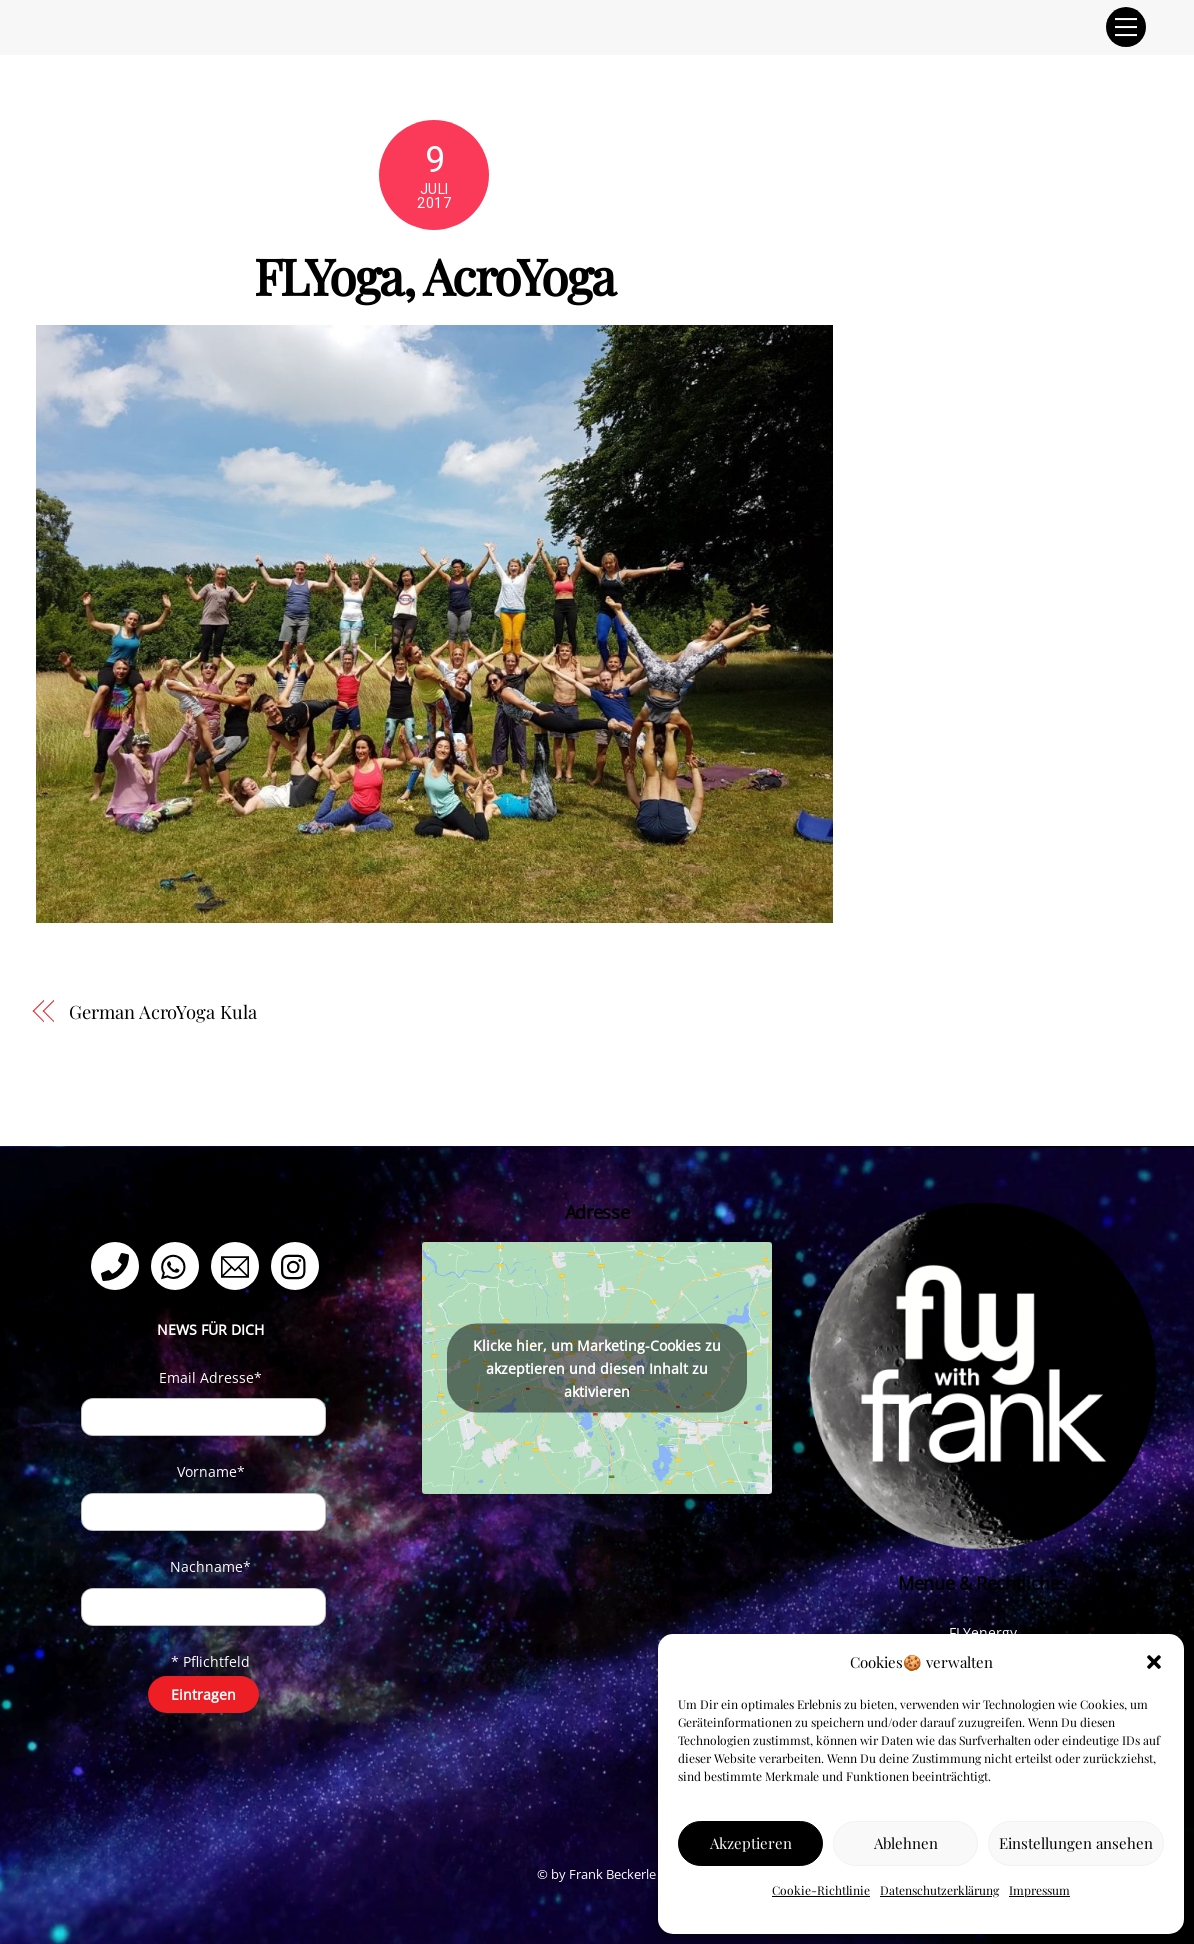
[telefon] (118, 1264)
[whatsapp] (178, 1264)
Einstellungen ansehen (1076, 1843)
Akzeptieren (751, 1843)
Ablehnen (906, 1843)
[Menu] (1126, 27)
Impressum (1039, 1890)
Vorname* (211, 1471)
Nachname (210, 1566)
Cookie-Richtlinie (821, 1890)
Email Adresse (210, 1377)
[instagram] (298, 1264)
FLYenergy (983, 1632)
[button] (1154, 1662)
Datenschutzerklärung (939, 1890)
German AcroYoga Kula (162, 1011)
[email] (238, 1264)
